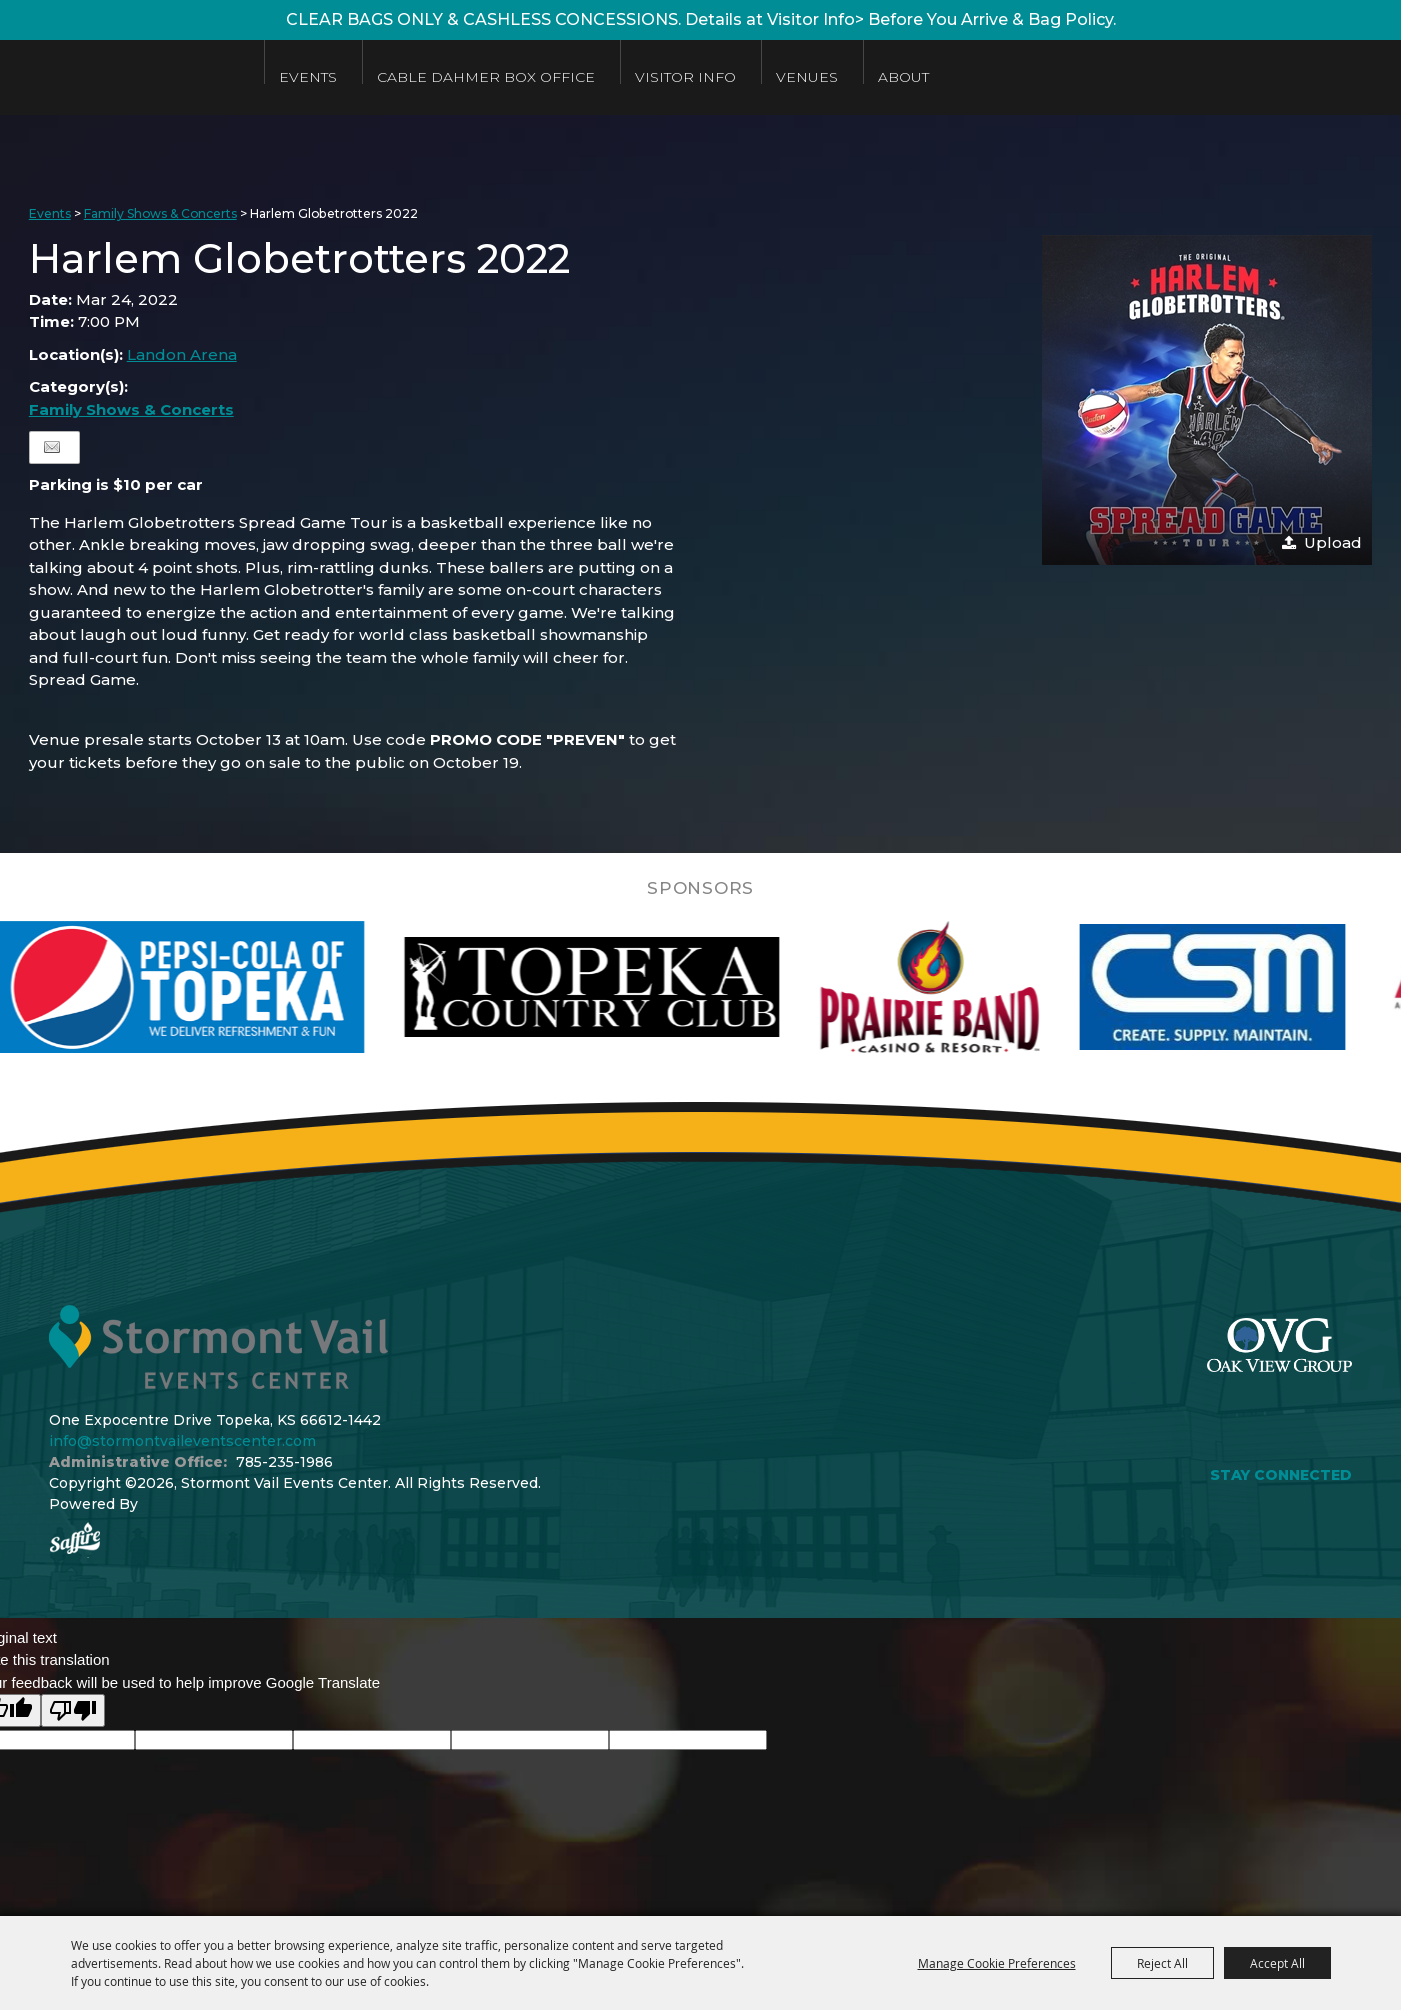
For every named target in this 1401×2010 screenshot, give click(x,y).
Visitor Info (727, 77)
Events (350, 77)
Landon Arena (182, 354)
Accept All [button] (1277, 1963)
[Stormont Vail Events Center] (143, 77)
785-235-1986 (284, 1462)
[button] (1207, 400)
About (945, 77)
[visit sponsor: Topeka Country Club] (633, 987)
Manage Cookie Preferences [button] (997, 1963)
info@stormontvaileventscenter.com (182, 1441)
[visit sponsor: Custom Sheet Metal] (1254, 987)
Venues (849, 77)
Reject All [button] (1162, 1963)
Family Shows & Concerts (160, 213)
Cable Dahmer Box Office (528, 77)
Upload (1333, 542)
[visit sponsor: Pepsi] (220, 987)
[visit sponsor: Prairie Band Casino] (971, 987)
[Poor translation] (73, 1710)
